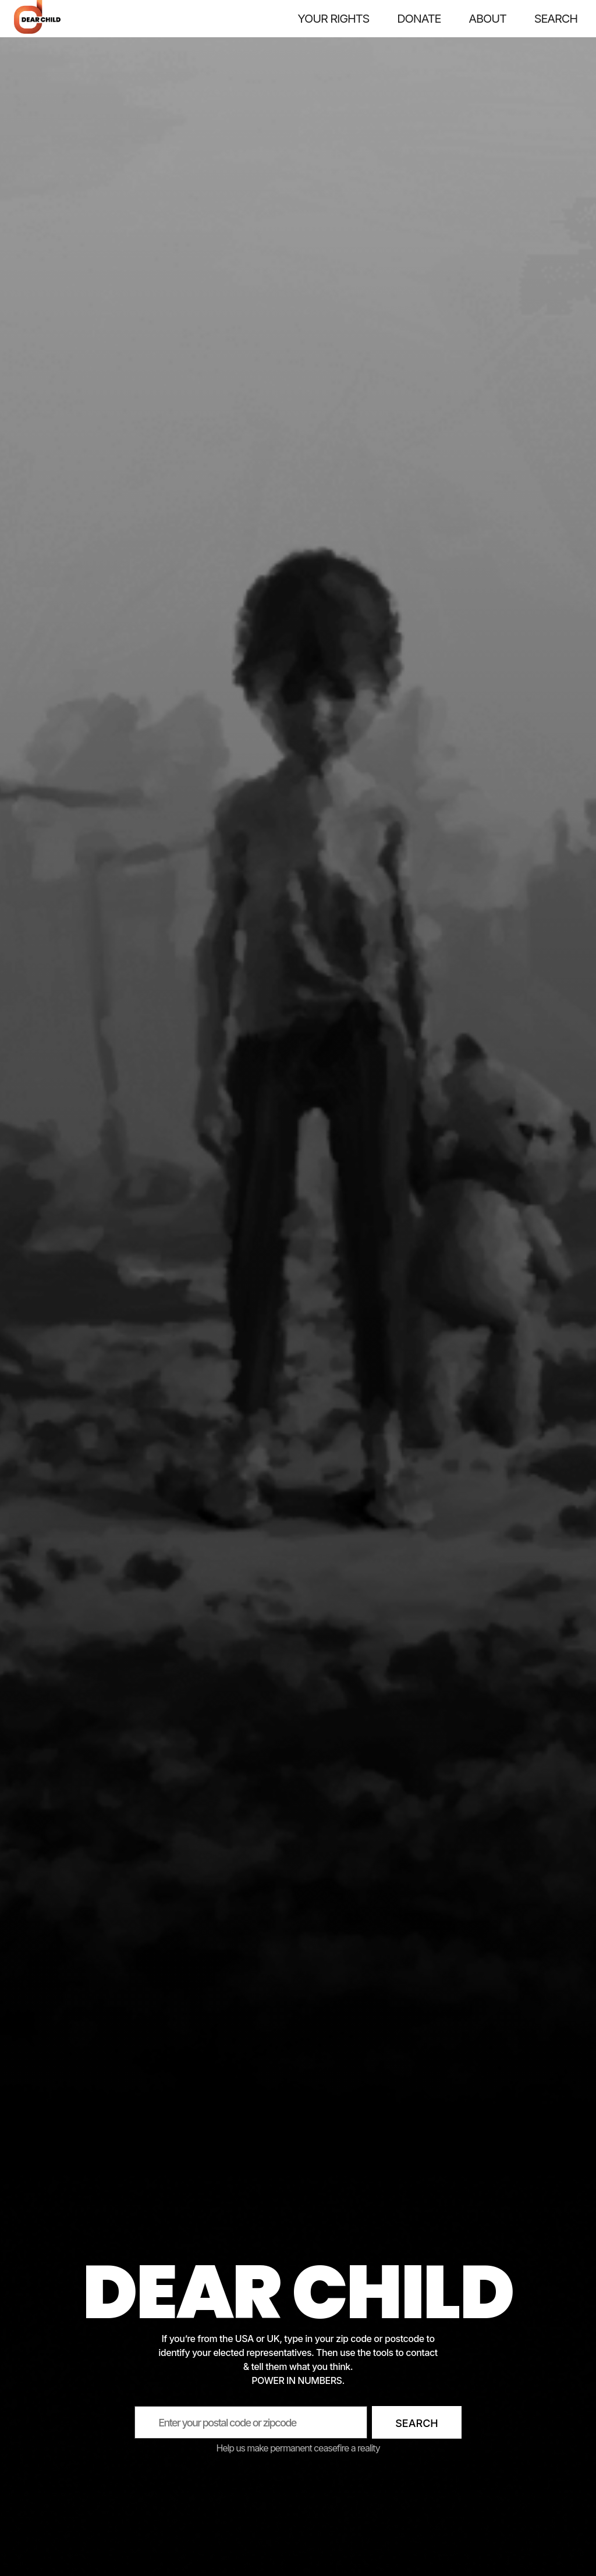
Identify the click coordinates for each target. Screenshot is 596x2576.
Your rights (333, 18)
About (487, 18)
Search (416, 2423)
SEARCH (555, 18)
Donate (419, 18)
